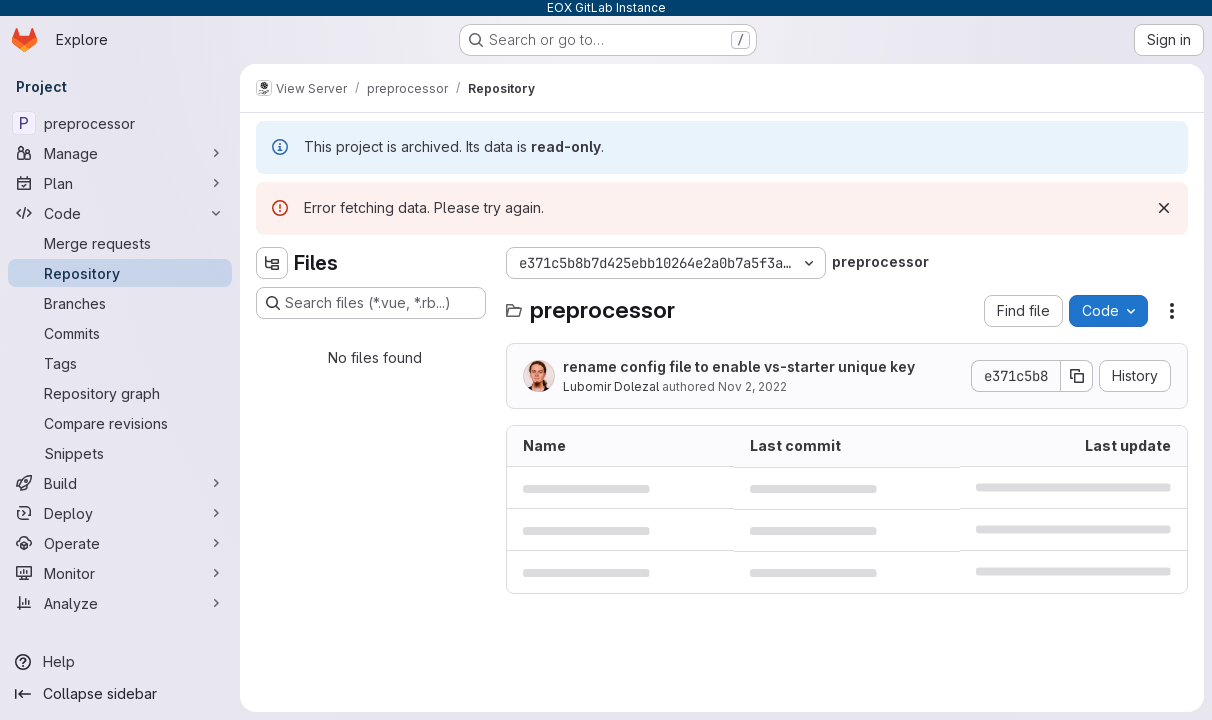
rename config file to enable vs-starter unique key (739, 366)
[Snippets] (120, 453)
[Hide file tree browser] (272, 263)
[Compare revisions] (120, 423)
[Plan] (120, 183)
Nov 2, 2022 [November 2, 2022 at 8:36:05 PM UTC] (752, 386)
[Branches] (120, 303)
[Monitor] (120, 573)
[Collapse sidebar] (120, 694)
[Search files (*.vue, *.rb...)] (371, 303)
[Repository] (120, 273)
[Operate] (120, 543)
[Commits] (120, 333)
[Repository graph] (120, 393)
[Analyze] (120, 603)
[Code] (120, 213)
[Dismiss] (1164, 208)
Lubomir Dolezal (611, 386)
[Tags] (120, 363)
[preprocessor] (120, 123)
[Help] (120, 662)
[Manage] (120, 153)
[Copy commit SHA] (1077, 376)
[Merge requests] (120, 243)
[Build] (120, 483)
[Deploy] (120, 513)
